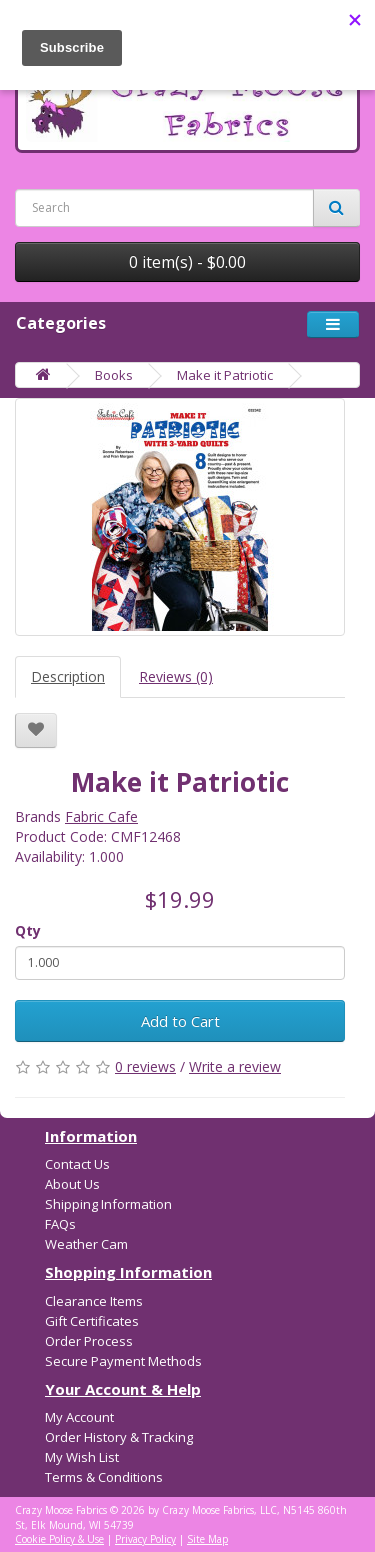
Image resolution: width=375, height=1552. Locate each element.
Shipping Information (108, 1204)
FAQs (60, 1224)
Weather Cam (86, 1244)
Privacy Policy (145, 1539)
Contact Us (77, 1164)
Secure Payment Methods (123, 1361)
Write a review (235, 1066)
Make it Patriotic (225, 375)
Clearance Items (94, 1301)
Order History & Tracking (119, 1437)
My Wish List (82, 1457)
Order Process (89, 1341)
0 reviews (145, 1066)
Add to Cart (180, 1021)
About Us (72, 1184)
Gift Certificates (92, 1321)
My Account (79, 1417)
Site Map (207, 1539)
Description (68, 676)
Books (114, 375)
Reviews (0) (176, 676)
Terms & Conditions (104, 1477)
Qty (28, 930)
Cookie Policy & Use (59, 1539)
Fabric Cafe (101, 816)
